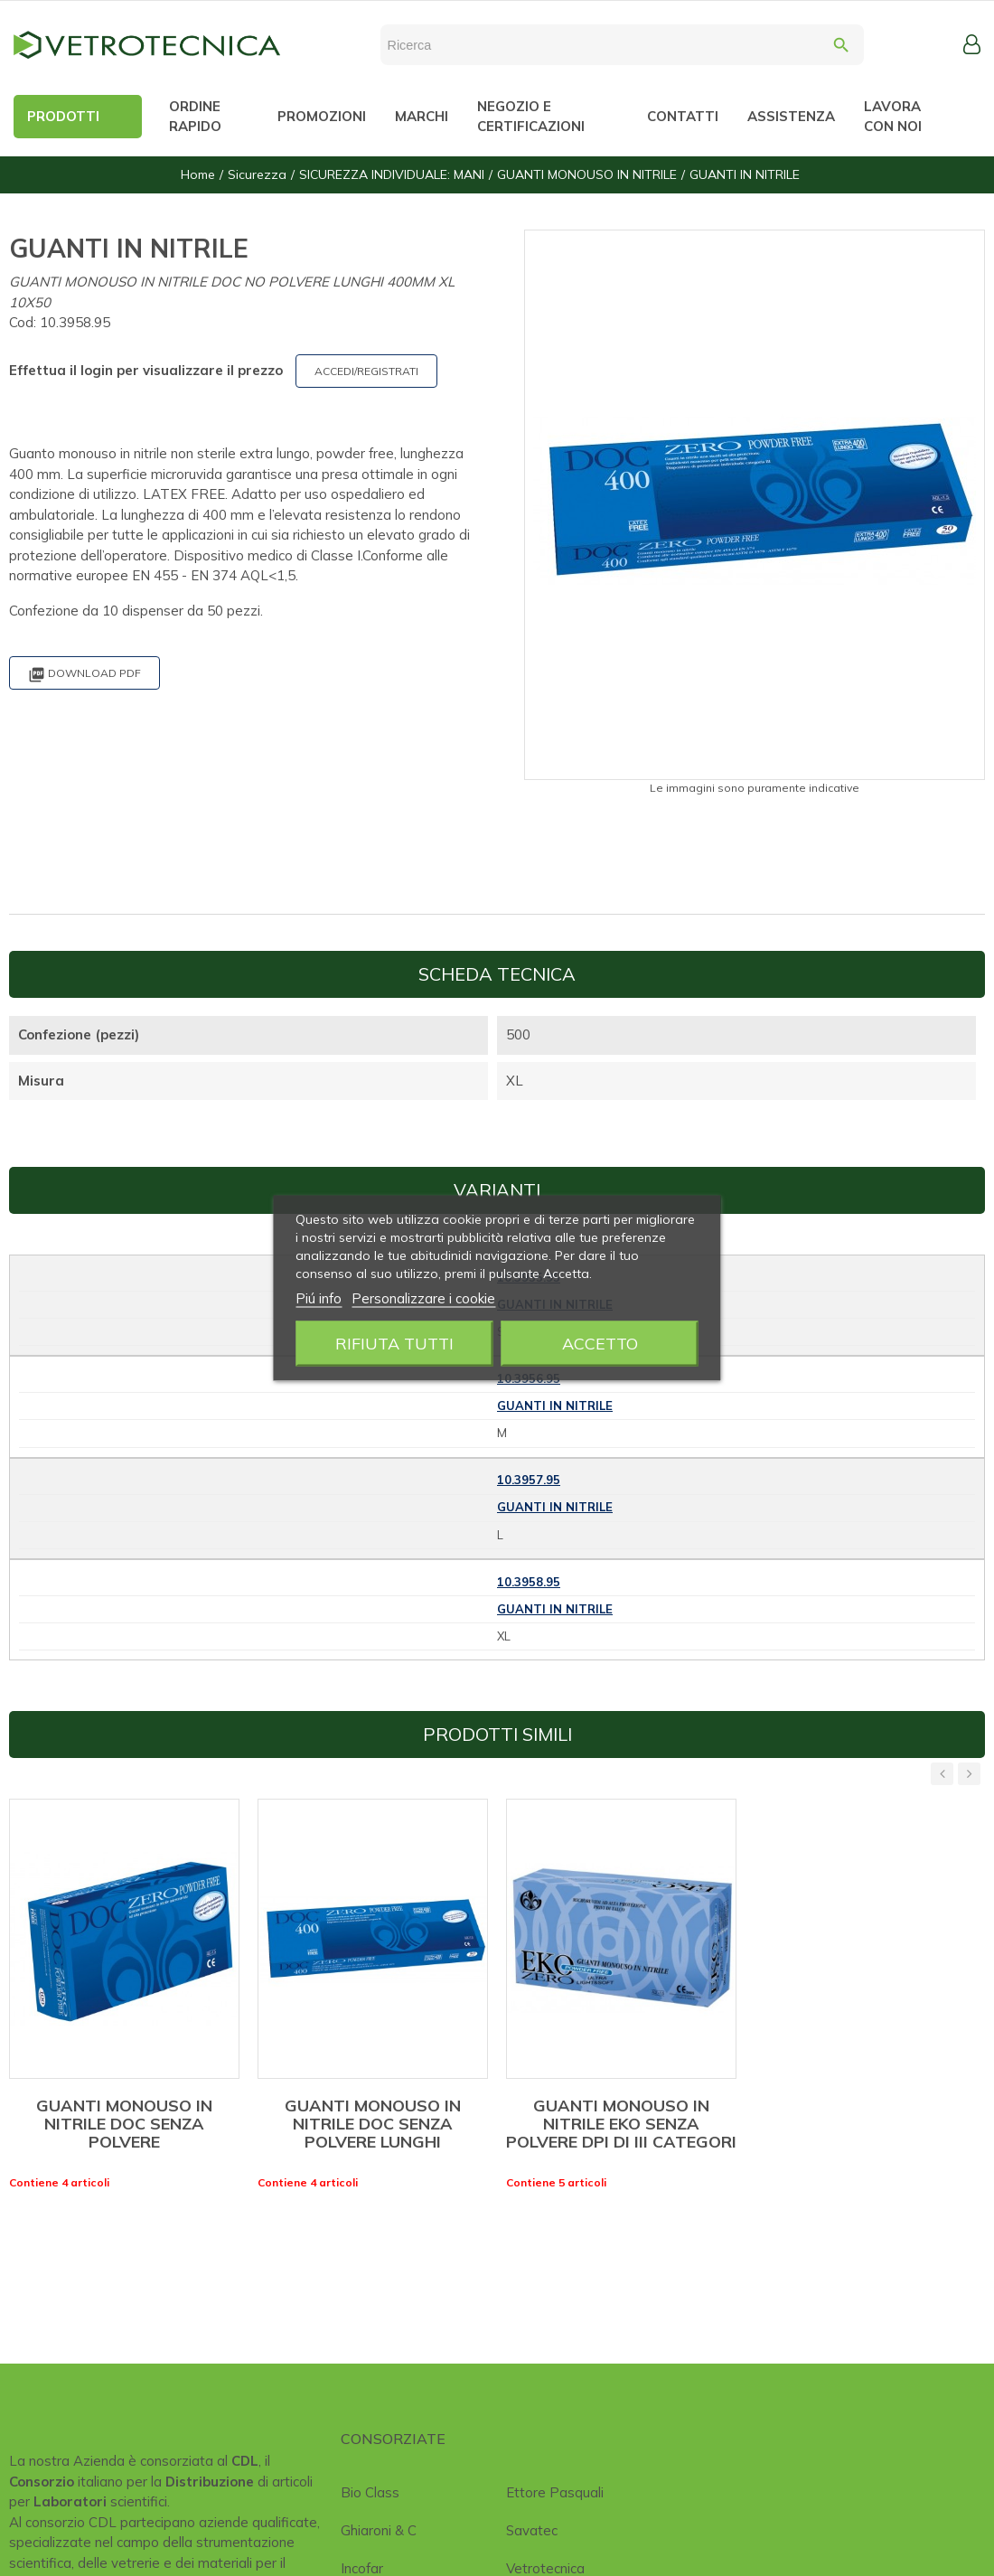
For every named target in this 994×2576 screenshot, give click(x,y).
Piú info (318, 1298)
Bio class (370, 2492)
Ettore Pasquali (555, 2492)
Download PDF (84, 674)
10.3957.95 (528, 1479)
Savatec (532, 2530)
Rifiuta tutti (394, 1343)
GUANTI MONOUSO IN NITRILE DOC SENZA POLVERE (124, 2123)
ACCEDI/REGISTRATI (366, 371)
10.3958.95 (528, 1582)
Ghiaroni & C (379, 2530)
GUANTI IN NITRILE (555, 1405)
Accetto (600, 1343)
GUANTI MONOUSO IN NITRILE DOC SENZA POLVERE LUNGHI (373, 2123)
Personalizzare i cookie (423, 1298)
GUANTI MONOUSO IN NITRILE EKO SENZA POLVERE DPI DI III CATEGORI (621, 2123)
